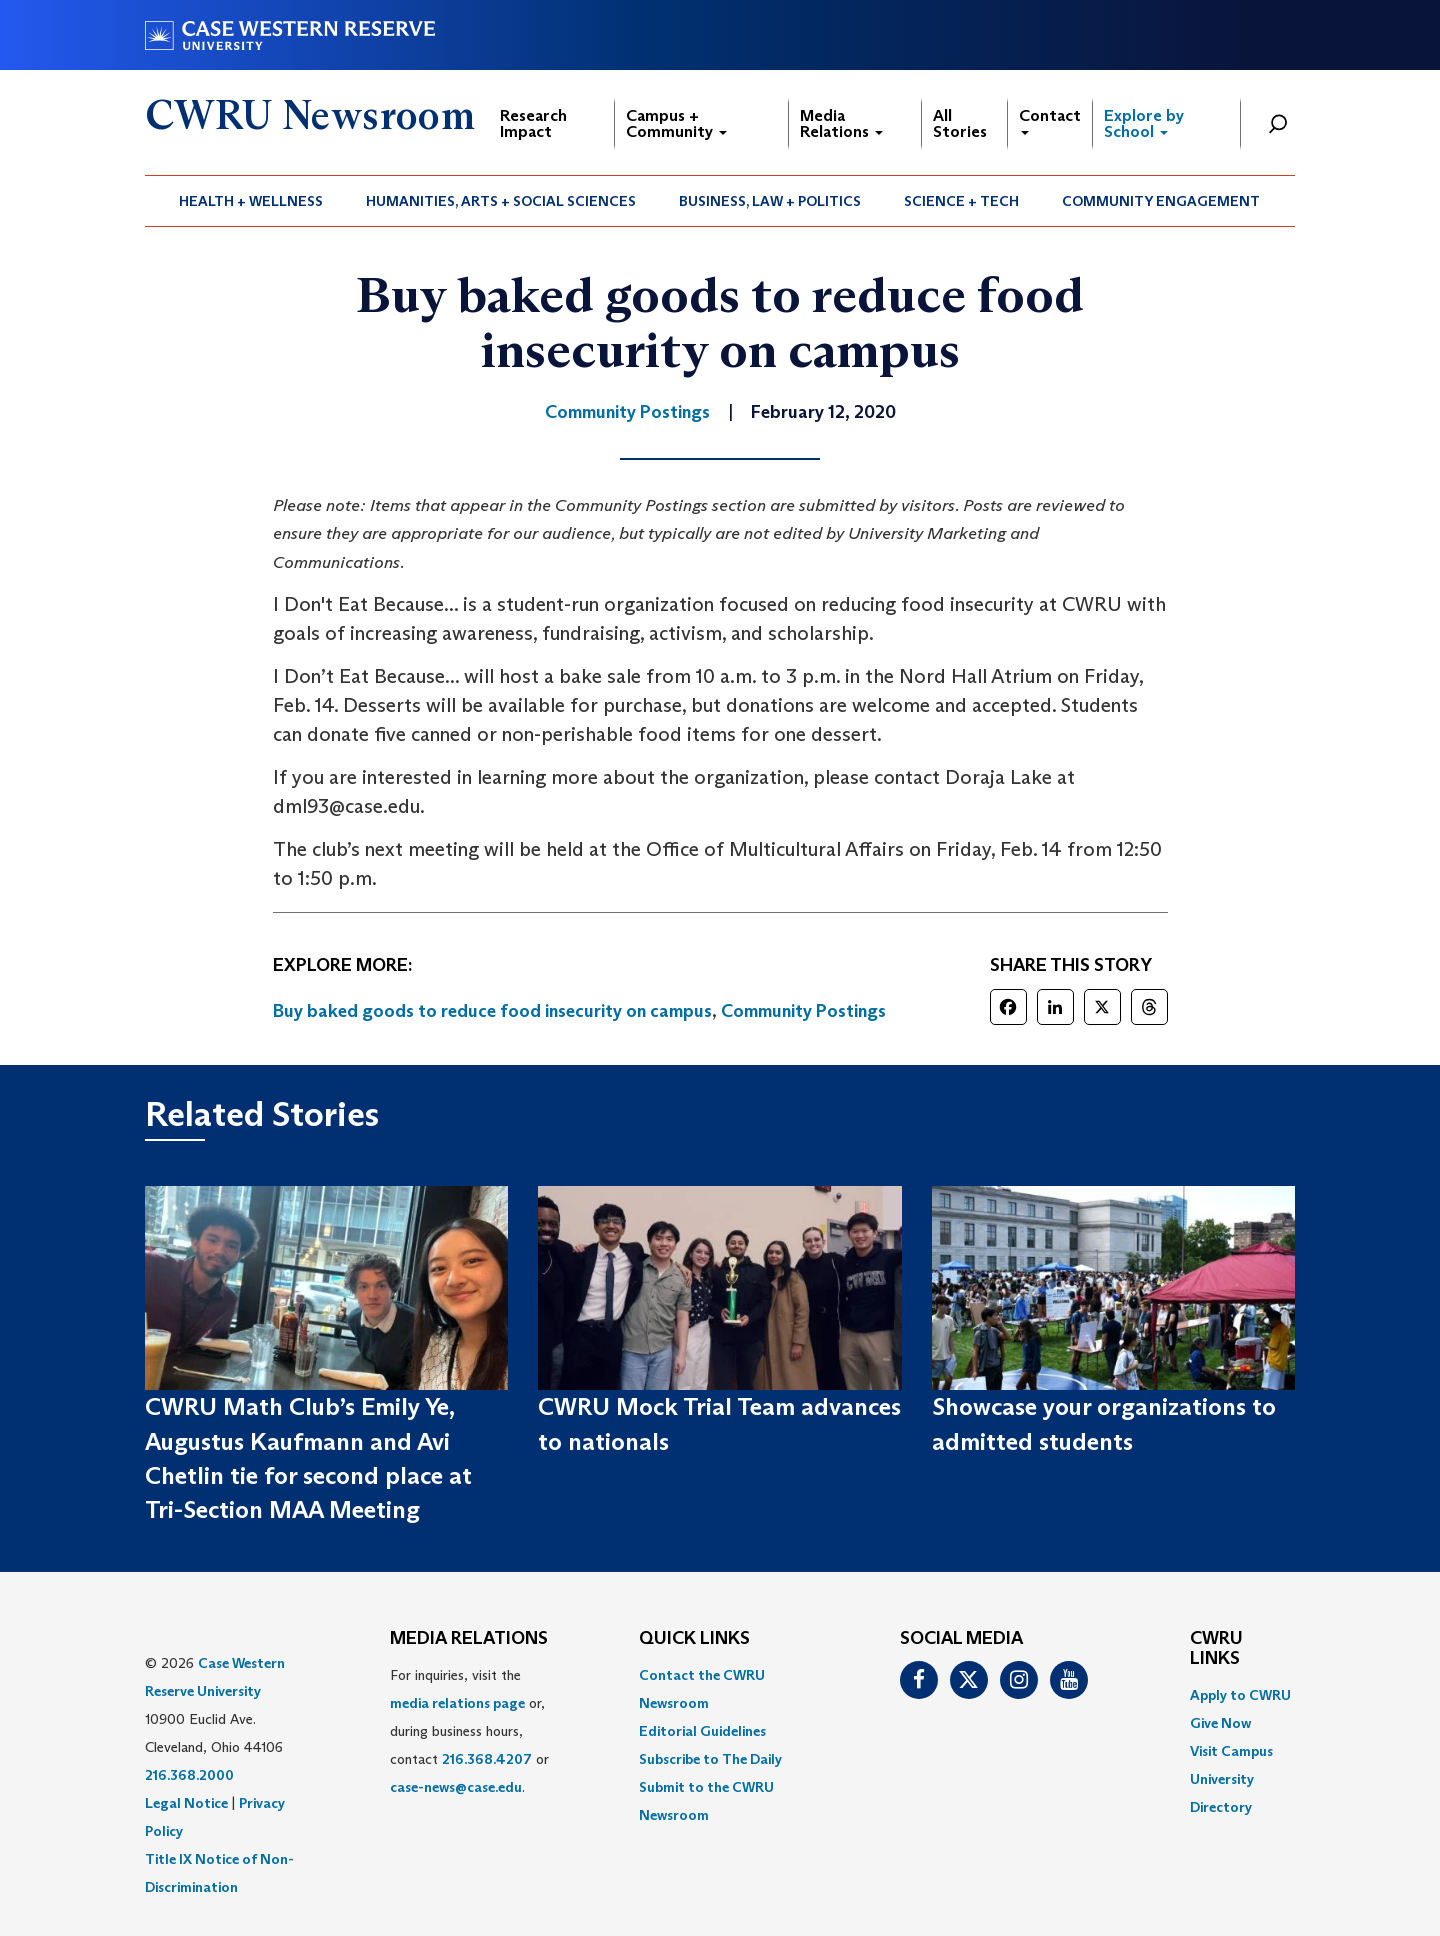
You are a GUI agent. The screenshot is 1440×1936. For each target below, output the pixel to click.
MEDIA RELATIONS (469, 1639)
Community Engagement (1161, 201)
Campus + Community (676, 123)
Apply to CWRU (1240, 1695)
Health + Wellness (251, 201)
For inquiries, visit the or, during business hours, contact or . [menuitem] (469, 1731)
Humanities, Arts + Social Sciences (501, 201)
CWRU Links (1216, 1649)
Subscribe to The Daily (710, 1759)
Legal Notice (186, 1803)
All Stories (960, 123)
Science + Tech (961, 201)
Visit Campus (1231, 1751)
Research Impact (533, 123)
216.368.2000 (189, 1775)
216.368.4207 (487, 1759)
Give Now (1220, 1723)
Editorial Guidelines (702, 1731)
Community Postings (803, 1011)
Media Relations (841, 123)
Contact (1050, 120)
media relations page (457, 1703)
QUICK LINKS (694, 1639)
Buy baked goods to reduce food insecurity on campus (492, 1011)
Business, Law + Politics (770, 201)
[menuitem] (251, 201)
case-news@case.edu (456, 1787)
